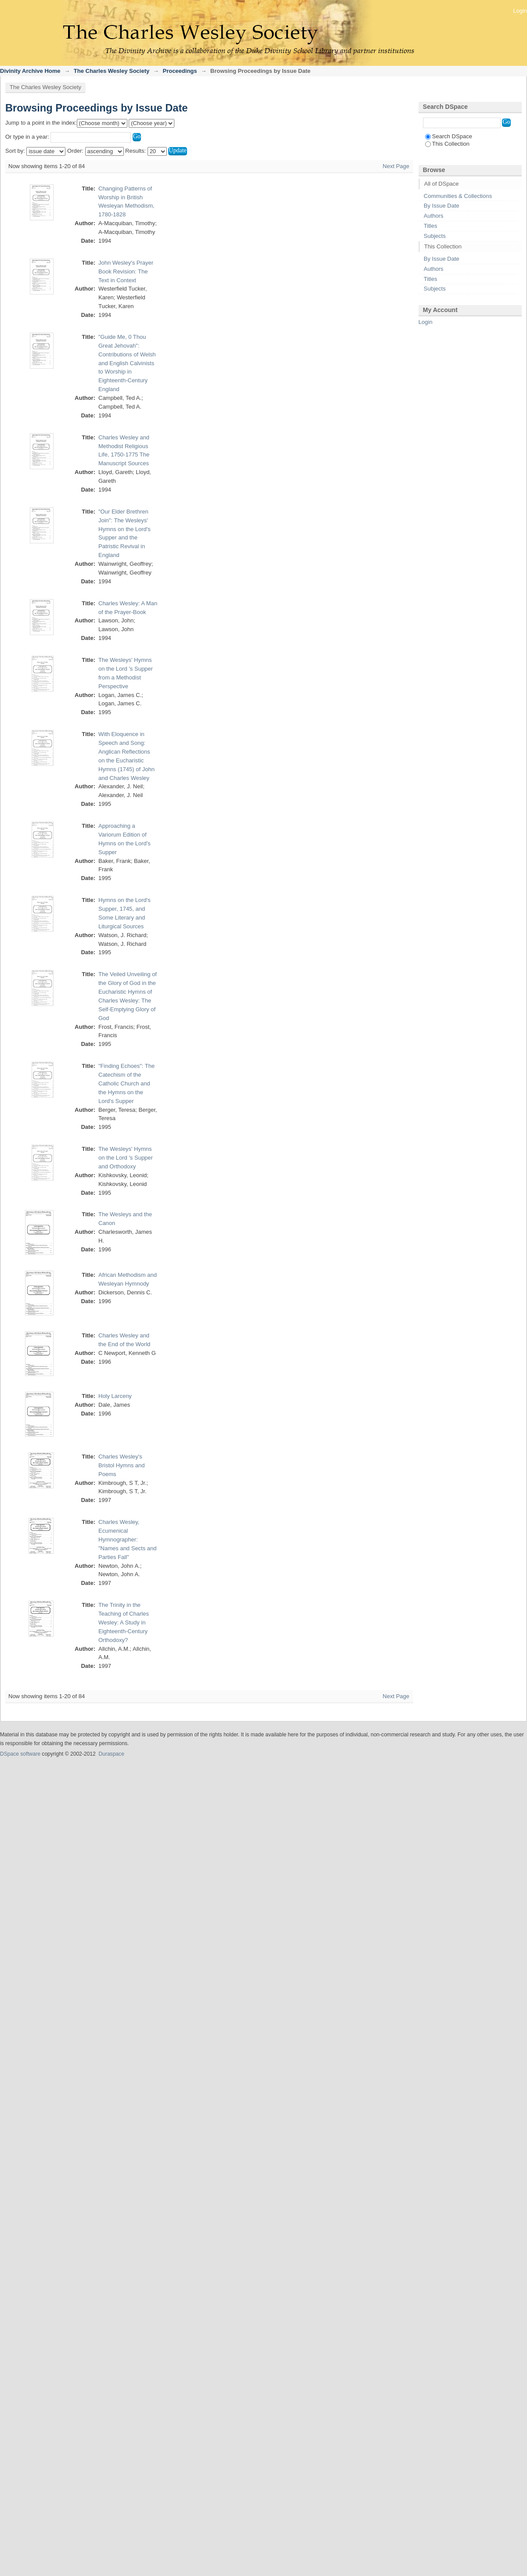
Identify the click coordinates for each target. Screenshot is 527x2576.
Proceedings (179, 71)
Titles (430, 226)
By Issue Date (441, 205)
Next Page (396, 166)
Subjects (435, 236)
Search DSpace (448, 136)
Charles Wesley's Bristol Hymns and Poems (121, 1465)
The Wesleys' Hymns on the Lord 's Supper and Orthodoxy (125, 1158)
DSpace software (20, 1754)
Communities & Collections (458, 196)
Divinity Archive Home (30, 71)
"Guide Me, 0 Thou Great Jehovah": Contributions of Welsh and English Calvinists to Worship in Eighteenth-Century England (127, 363)
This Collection (447, 143)
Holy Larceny (115, 1396)
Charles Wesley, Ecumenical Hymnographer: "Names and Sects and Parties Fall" (127, 1539)
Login (520, 10)
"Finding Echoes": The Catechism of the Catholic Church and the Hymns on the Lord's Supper (126, 1083)
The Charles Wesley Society (111, 71)
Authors (434, 215)
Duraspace (111, 1754)
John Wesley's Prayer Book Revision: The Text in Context (125, 271)
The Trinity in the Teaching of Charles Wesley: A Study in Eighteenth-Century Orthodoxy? (123, 1622)
